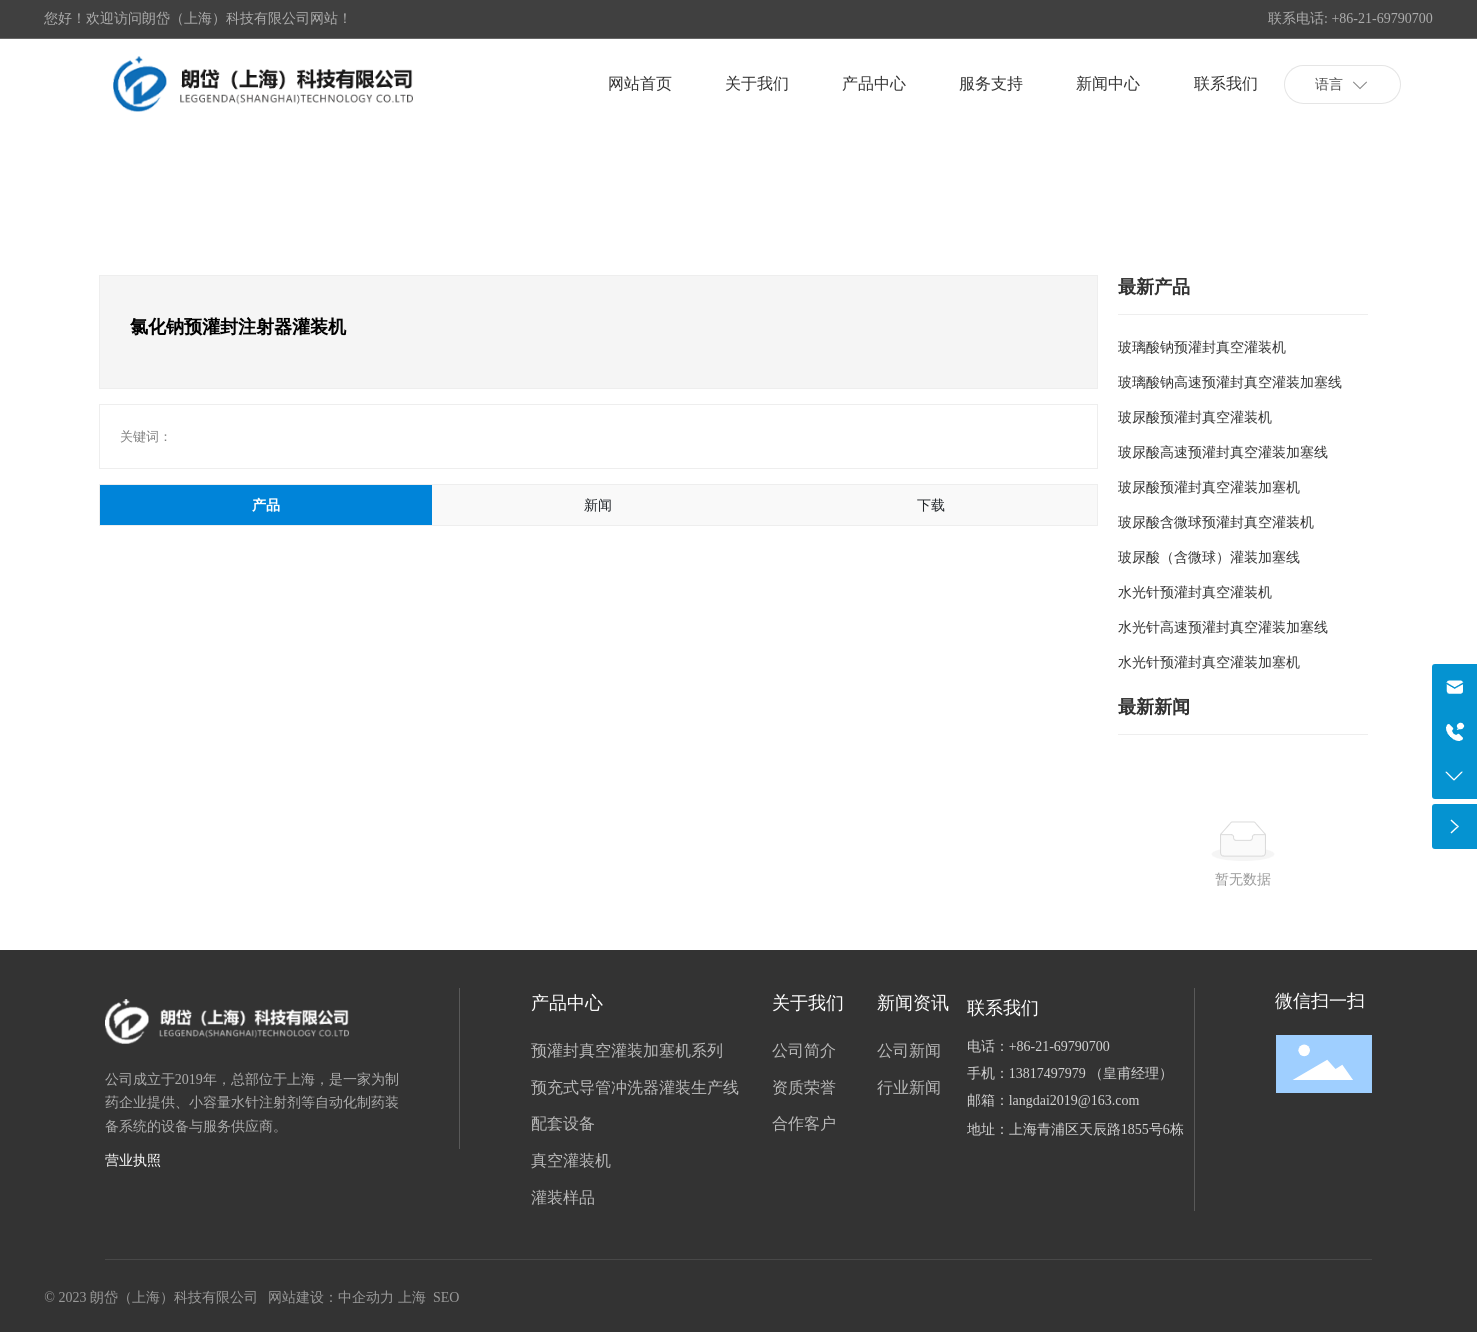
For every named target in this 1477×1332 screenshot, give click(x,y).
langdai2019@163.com (1074, 1100)
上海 (412, 1297)
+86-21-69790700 (1059, 1046)
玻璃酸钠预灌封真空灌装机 (1202, 347)
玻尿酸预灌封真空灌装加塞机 (1209, 487)
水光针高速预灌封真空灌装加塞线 (1223, 627)
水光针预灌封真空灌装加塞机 (1209, 662)
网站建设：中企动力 (331, 1297)
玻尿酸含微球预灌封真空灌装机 (1216, 522)
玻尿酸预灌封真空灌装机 (1195, 417)
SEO (446, 1297)
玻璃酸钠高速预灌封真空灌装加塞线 (1230, 382)
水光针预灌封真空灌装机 (1195, 592)
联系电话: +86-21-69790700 (1350, 18)
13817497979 (1049, 1073)
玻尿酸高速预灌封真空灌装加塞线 (1223, 452)
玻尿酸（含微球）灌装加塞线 (1209, 557)
